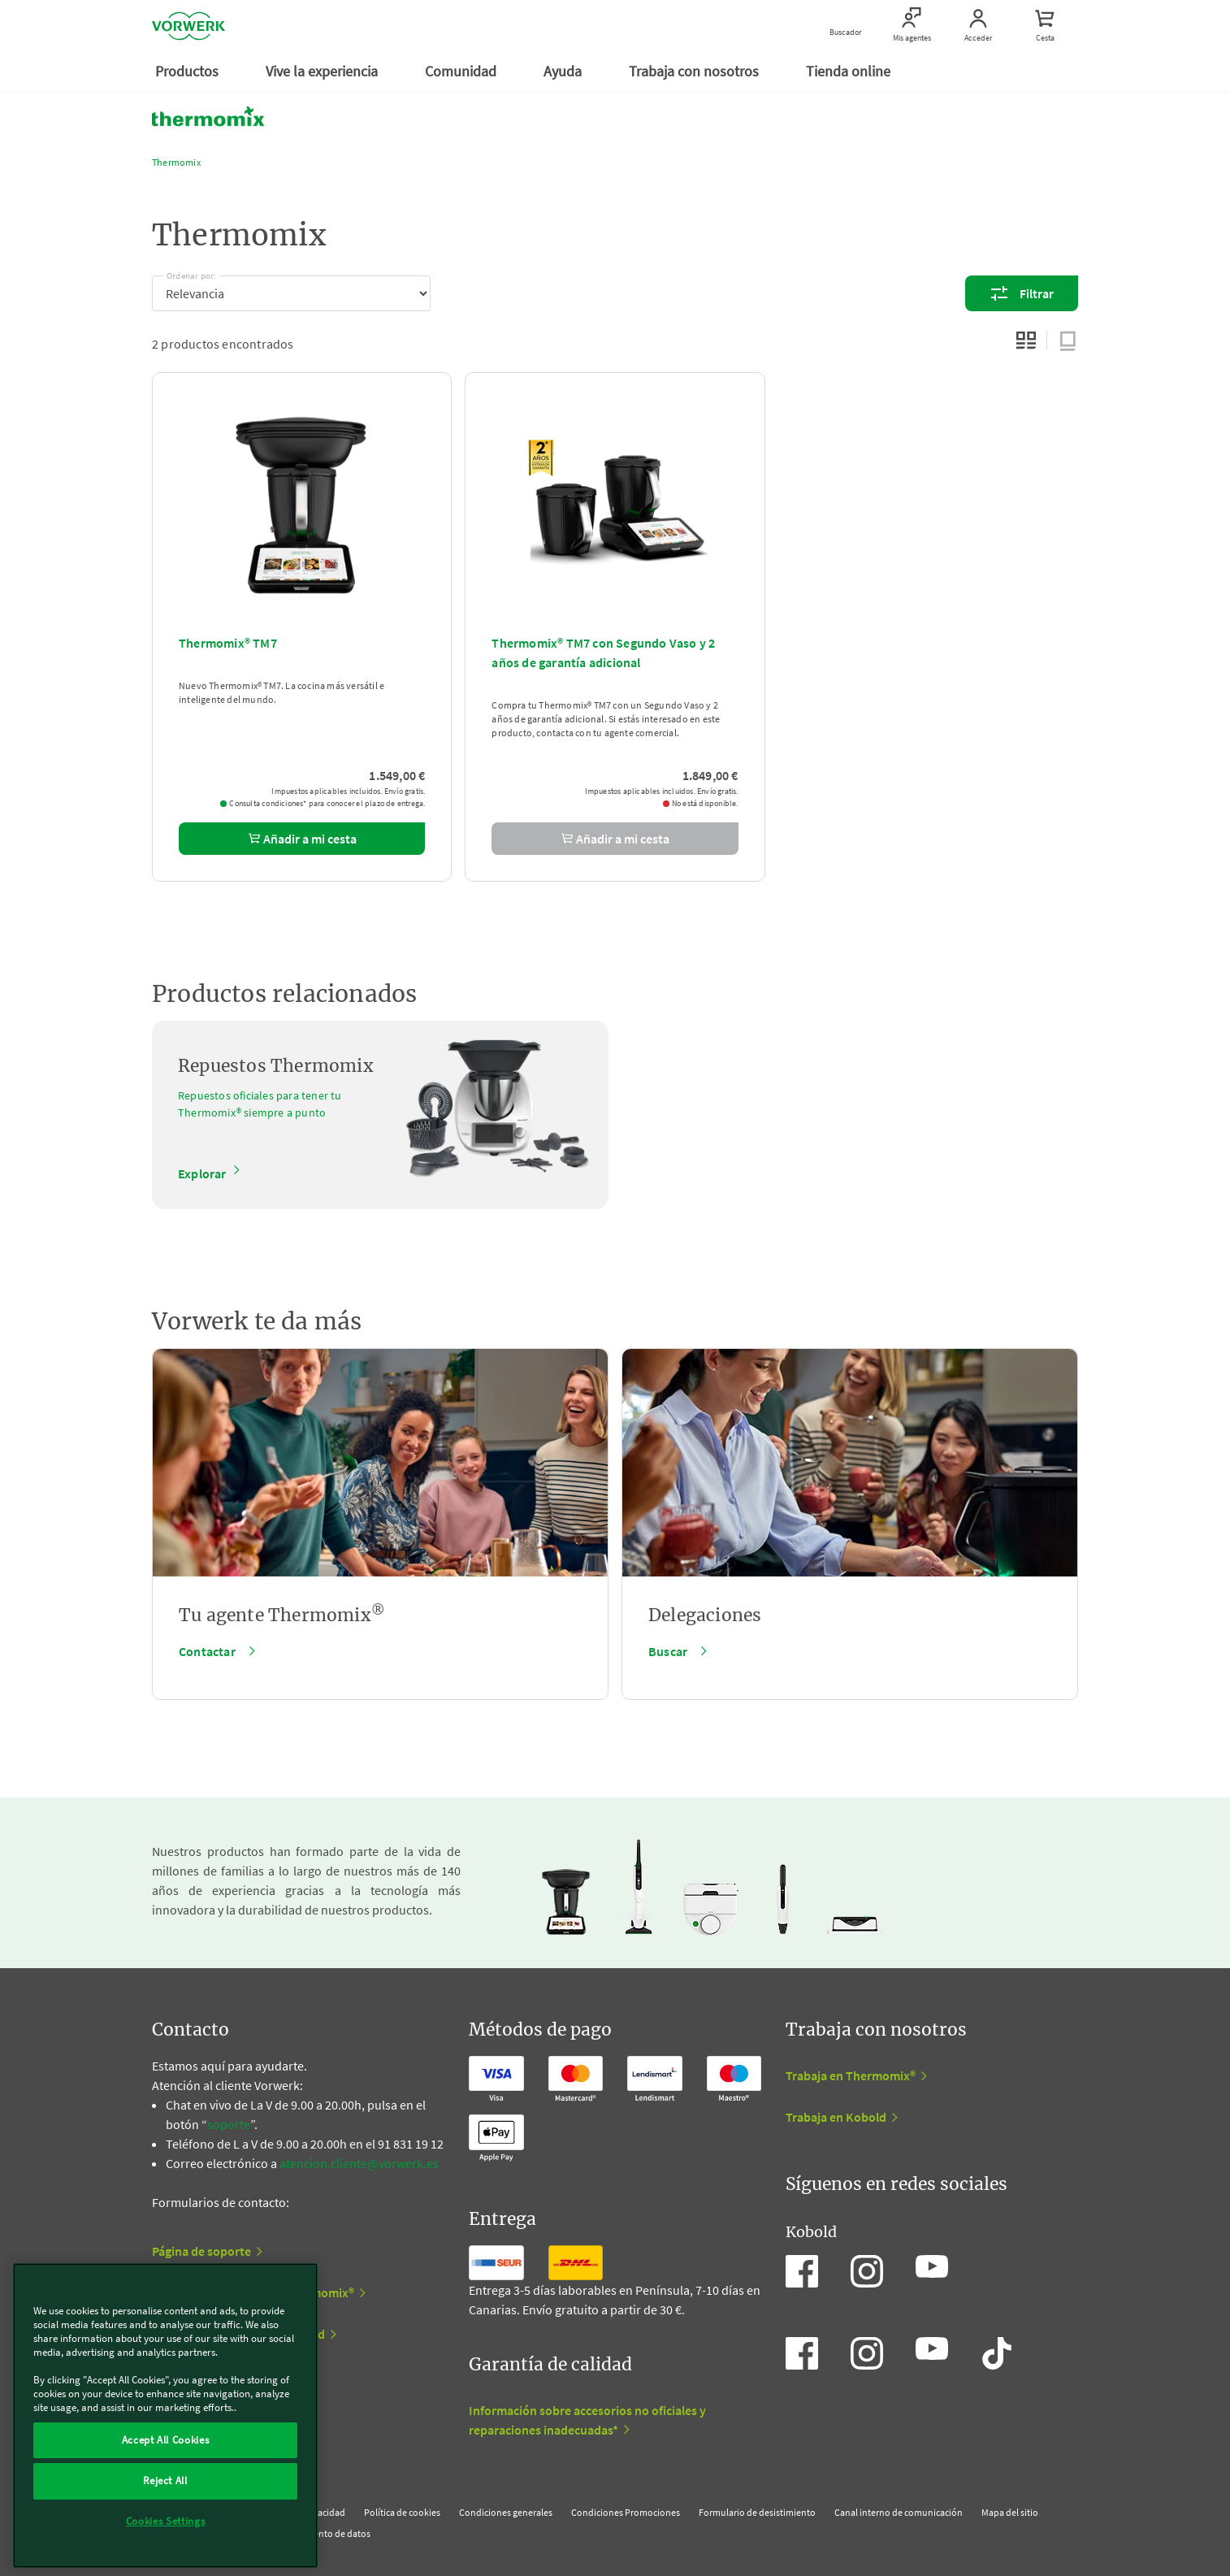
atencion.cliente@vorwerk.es (359, 2163)
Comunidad (462, 71)
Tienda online (850, 71)
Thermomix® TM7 (228, 643)
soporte (228, 2124)
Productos (188, 71)
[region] (165, 2415)
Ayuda (564, 71)
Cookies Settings (166, 2521)
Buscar (667, 1651)
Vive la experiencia (323, 71)
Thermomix (176, 162)
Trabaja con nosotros (695, 71)
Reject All (165, 2480)
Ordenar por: (191, 273)
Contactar (207, 1651)
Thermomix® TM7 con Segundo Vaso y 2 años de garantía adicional (603, 652)
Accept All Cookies (166, 2440)
